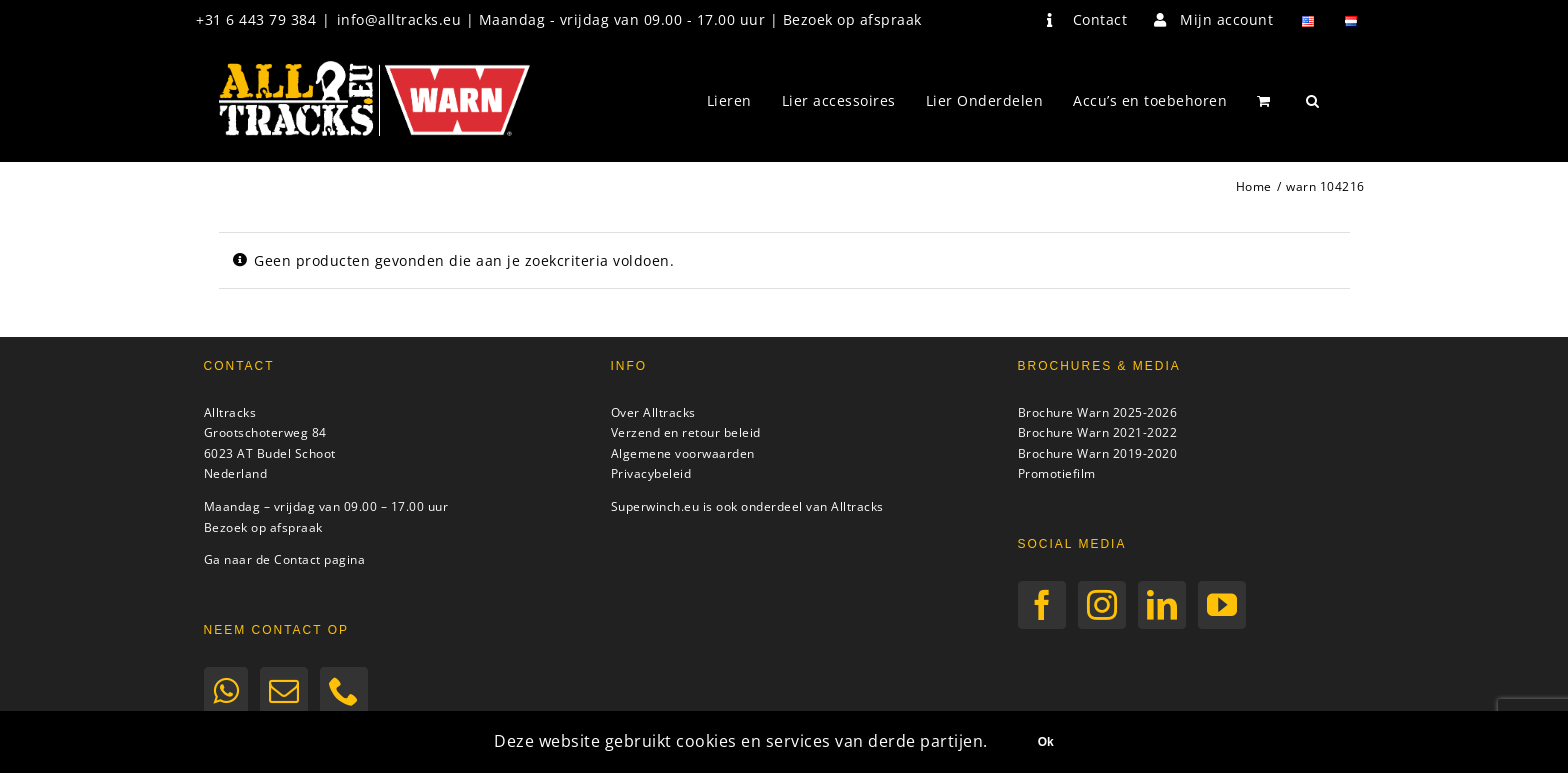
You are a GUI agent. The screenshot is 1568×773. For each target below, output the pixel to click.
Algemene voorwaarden (683, 453)
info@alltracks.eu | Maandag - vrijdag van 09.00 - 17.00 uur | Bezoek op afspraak (629, 19)
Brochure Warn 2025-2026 (1098, 412)
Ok (1046, 742)
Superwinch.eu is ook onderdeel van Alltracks (747, 506)
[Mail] (284, 691)
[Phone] (344, 691)
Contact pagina (319, 559)
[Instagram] (1102, 605)
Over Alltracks (653, 412)
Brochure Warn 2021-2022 (1098, 432)
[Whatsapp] (226, 691)
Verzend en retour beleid (686, 432)
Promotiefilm (1057, 473)
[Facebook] (1042, 605)
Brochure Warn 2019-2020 (1098, 453)
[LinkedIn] (1162, 605)
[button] (1313, 101)
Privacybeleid (651, 473)
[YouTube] (1222, 605)
